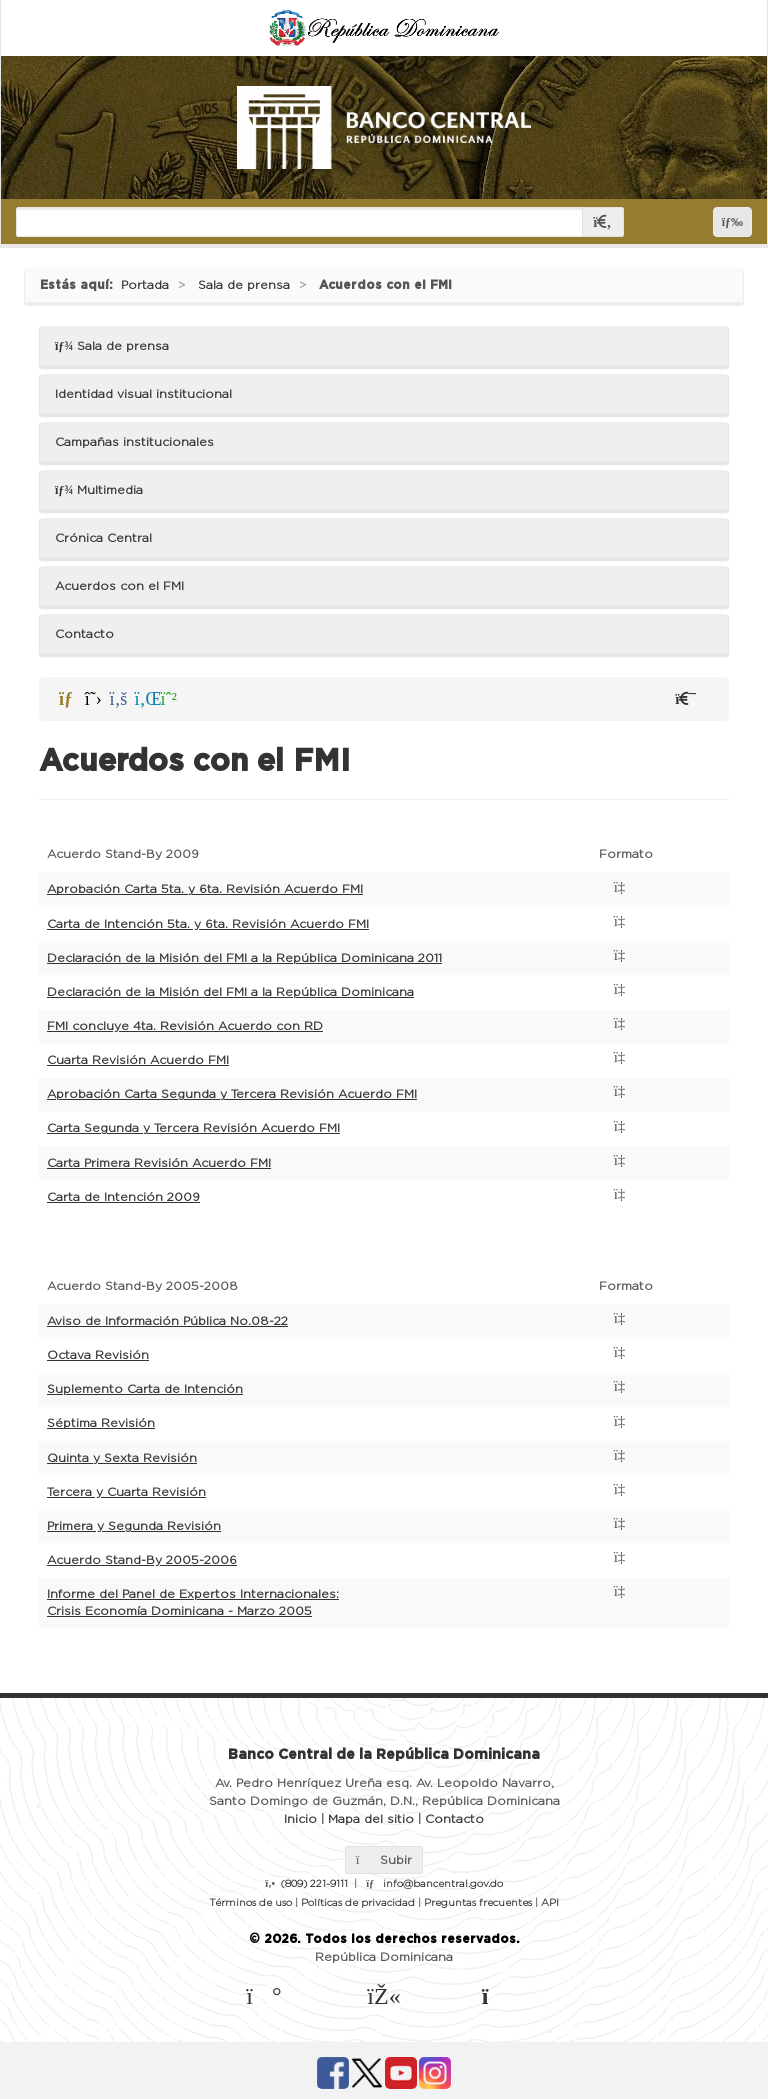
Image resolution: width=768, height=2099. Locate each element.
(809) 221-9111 (314, 1884)
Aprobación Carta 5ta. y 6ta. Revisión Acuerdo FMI (205, 889)
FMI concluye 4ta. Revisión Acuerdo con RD (185, 1026)
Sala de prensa (244, 285)
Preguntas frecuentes (478, 1903)
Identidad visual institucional (143, 394)
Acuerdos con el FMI (385, 285)
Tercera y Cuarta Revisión (126, 1492)
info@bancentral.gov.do (443, 1884)
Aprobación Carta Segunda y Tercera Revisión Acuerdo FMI (232, 1094)
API (550, 1903)
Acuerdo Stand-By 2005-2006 (142, 1560)
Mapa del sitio (371, 1819)
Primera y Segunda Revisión (134, 1526)
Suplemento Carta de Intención (145, 1389)
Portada (145, 285)
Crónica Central (103, 538)
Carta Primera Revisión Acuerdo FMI (159, 1163)
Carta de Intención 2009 (123, 1197)
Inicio (300, 1819)
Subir (384, 1860)
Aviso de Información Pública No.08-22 (167, 1321)
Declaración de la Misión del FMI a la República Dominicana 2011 (244, 958)
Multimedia (99, 490)
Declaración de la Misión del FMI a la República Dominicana (230, 992)
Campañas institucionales (134, 442)
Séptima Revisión (101, 1423)
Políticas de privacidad (358, 1903)
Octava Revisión (98, 1355)
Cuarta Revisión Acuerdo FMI (138, 1060)
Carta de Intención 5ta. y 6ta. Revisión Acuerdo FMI (208, 924)
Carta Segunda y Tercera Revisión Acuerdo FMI (193, 1128)
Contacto (84, 634)
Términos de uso (250, 1903)
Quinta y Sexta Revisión (122, 1458)
